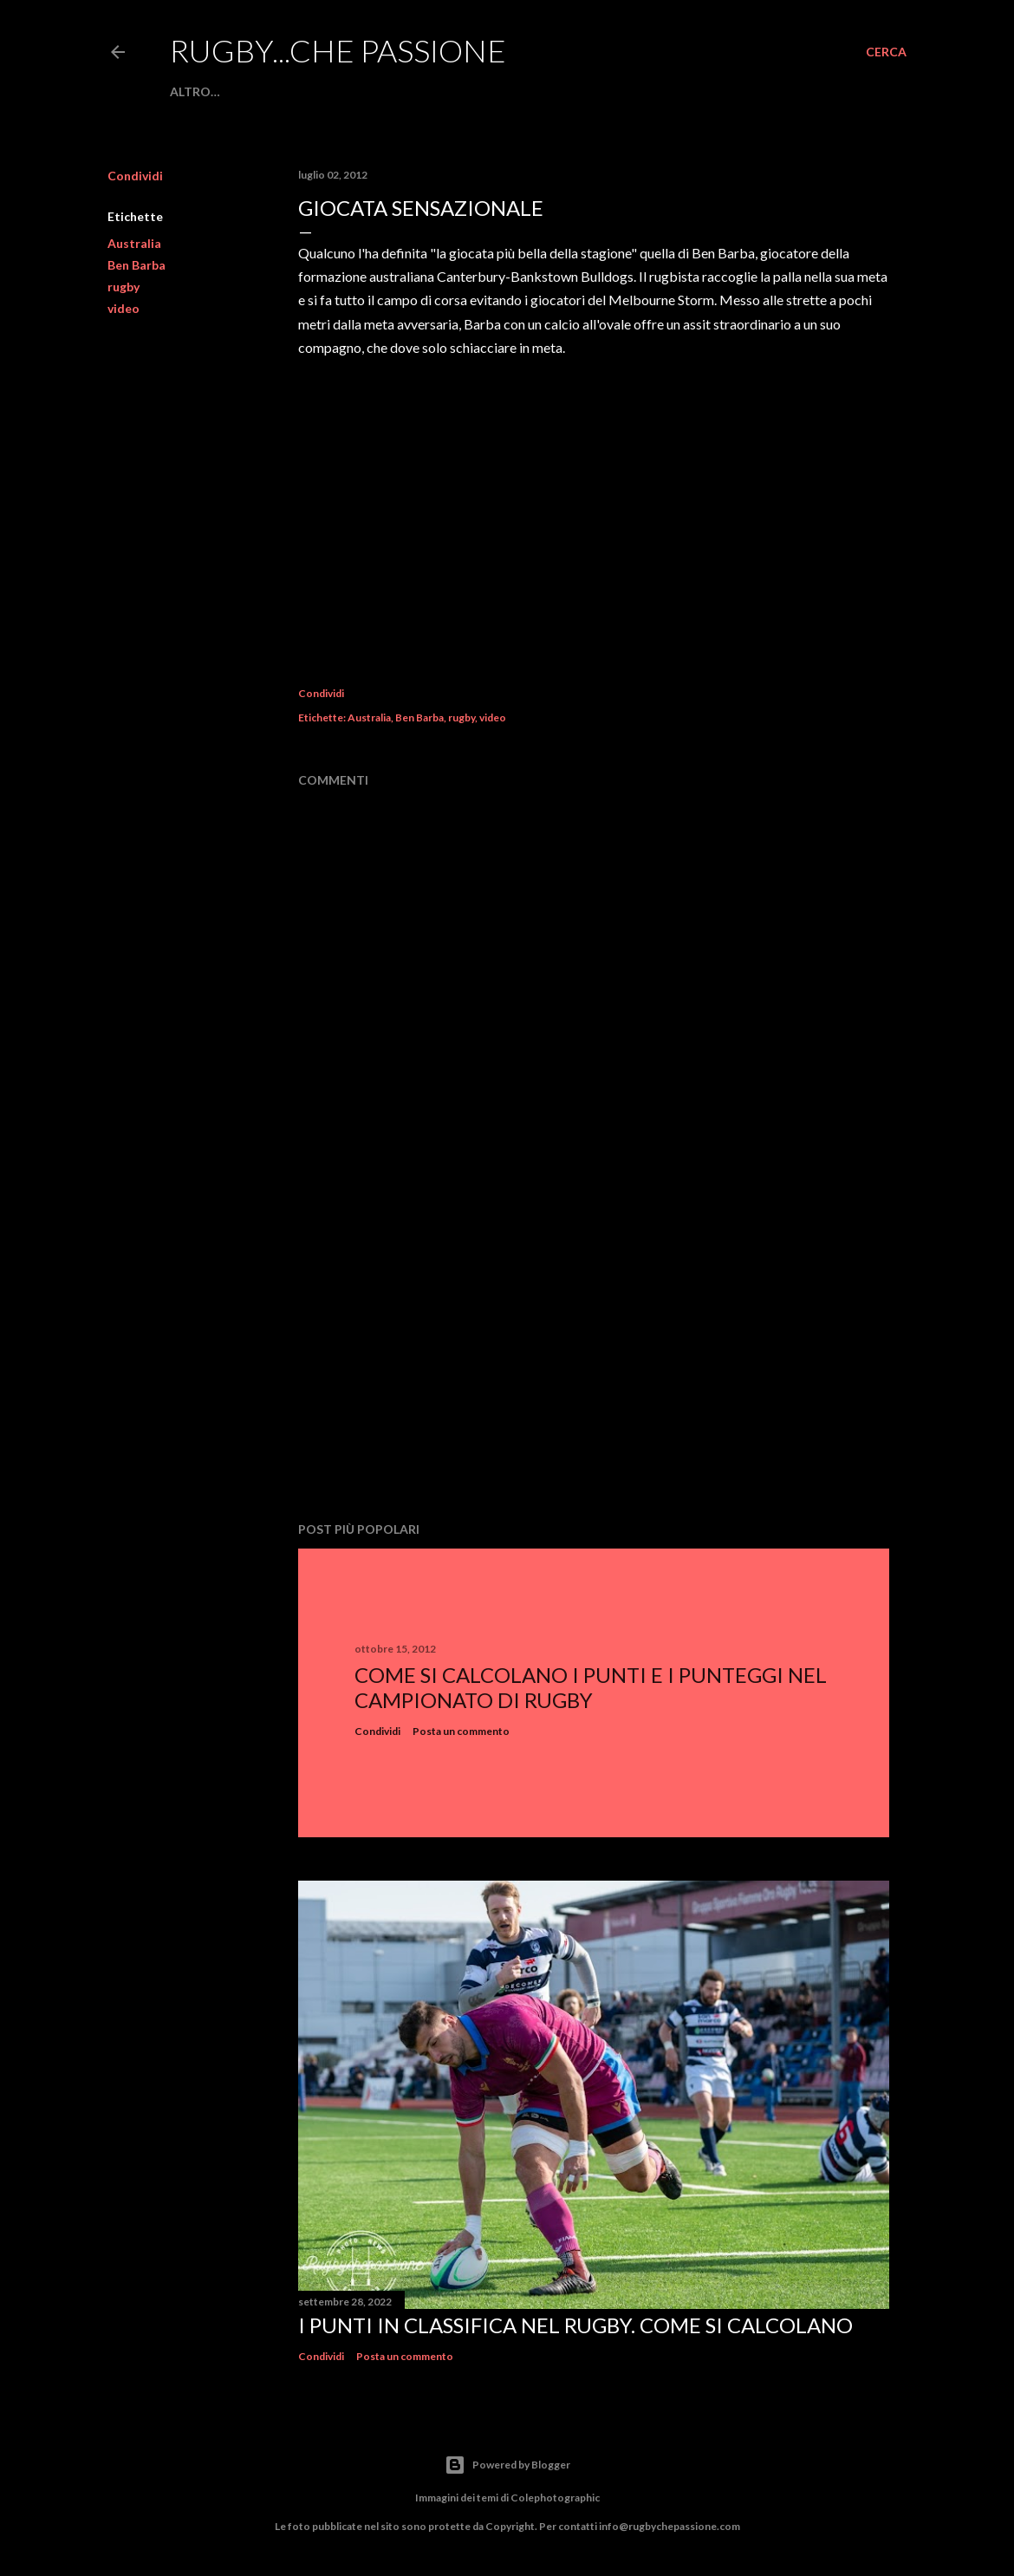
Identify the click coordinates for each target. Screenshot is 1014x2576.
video (123, 308)
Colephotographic (555, 2497)
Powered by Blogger (507, 2465)
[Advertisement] (593, 1357)
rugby (123, 286)
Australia (134, 243)
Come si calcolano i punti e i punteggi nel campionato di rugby (590, 1687)
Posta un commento (461, 1731)
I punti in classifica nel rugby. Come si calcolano (575, 2325)
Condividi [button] (135, 175)
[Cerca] (886, 52)
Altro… (195, 91)
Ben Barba (136, 265)
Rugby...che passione (338, 50)
